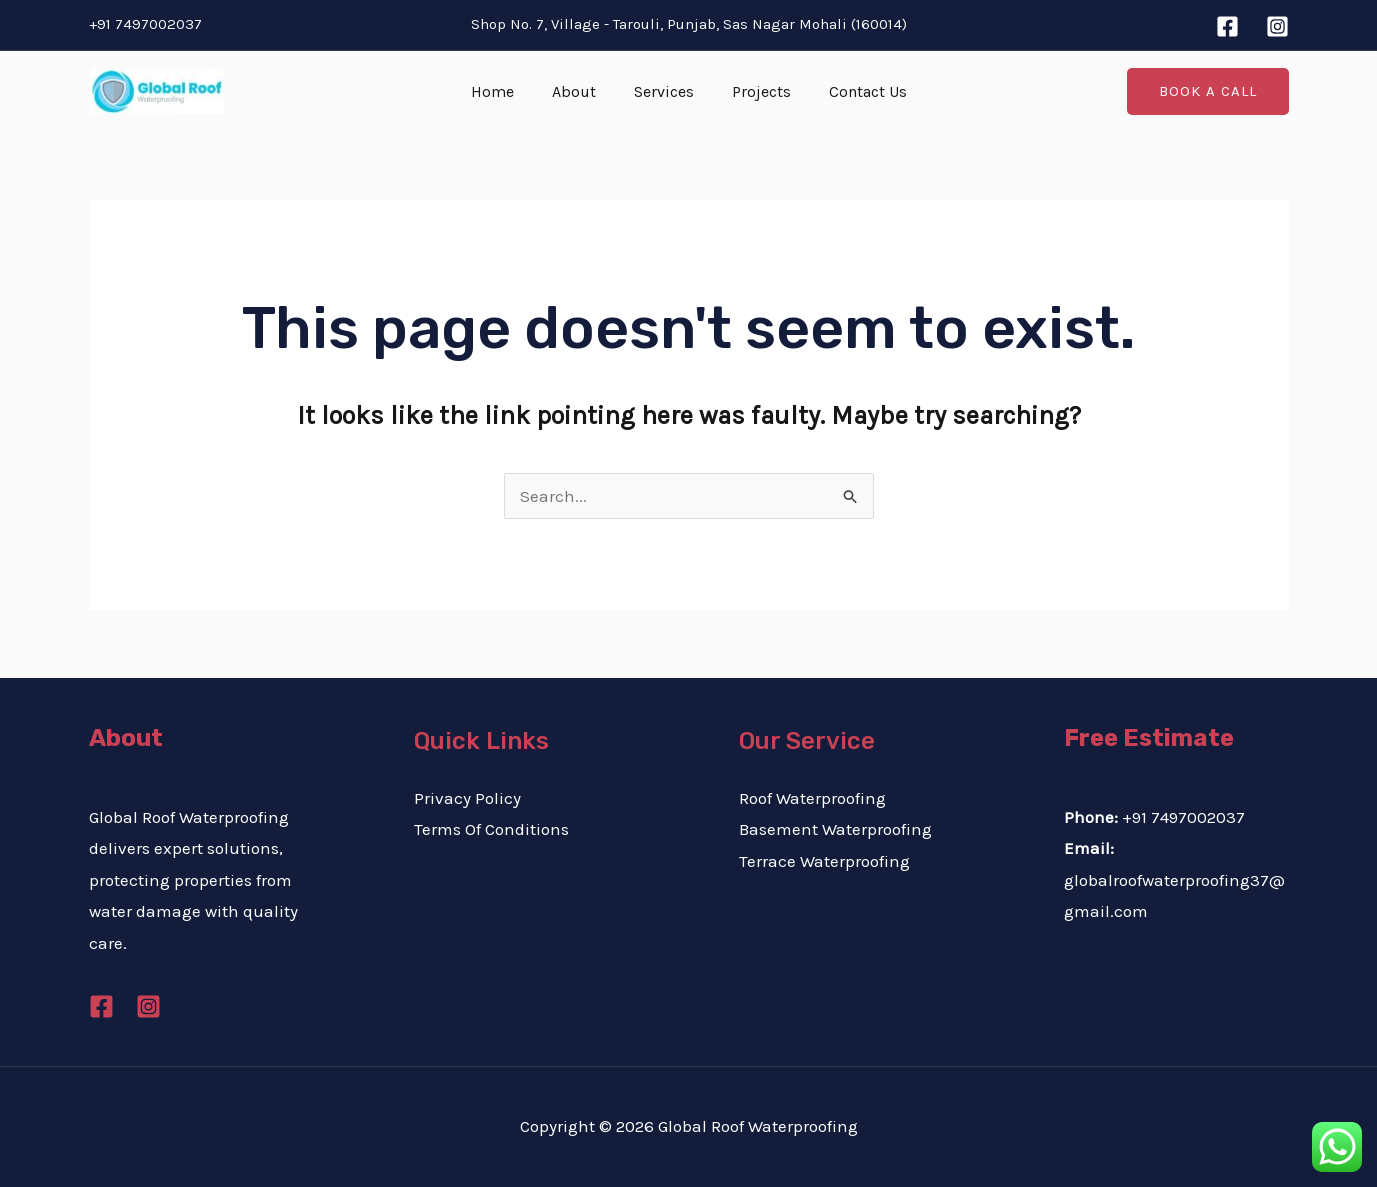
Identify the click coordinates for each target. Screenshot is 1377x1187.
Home (504, 91)
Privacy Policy (467, 798)
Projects (755, 91)
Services (664, 91)
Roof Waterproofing (812, 798)
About (580, 91)
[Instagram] (1277, 26)
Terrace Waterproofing (824, 861)
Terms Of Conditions (491, 829)
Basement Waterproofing (835, 829)
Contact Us (856, 91)
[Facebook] (1227, 26)
